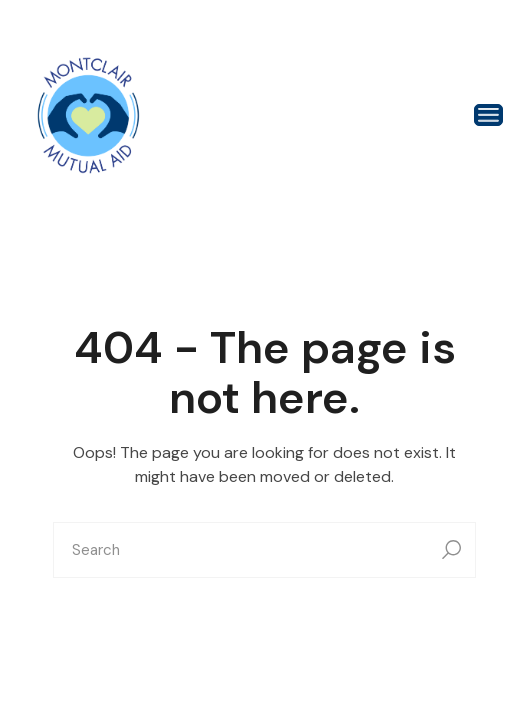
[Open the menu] (488, 115)
